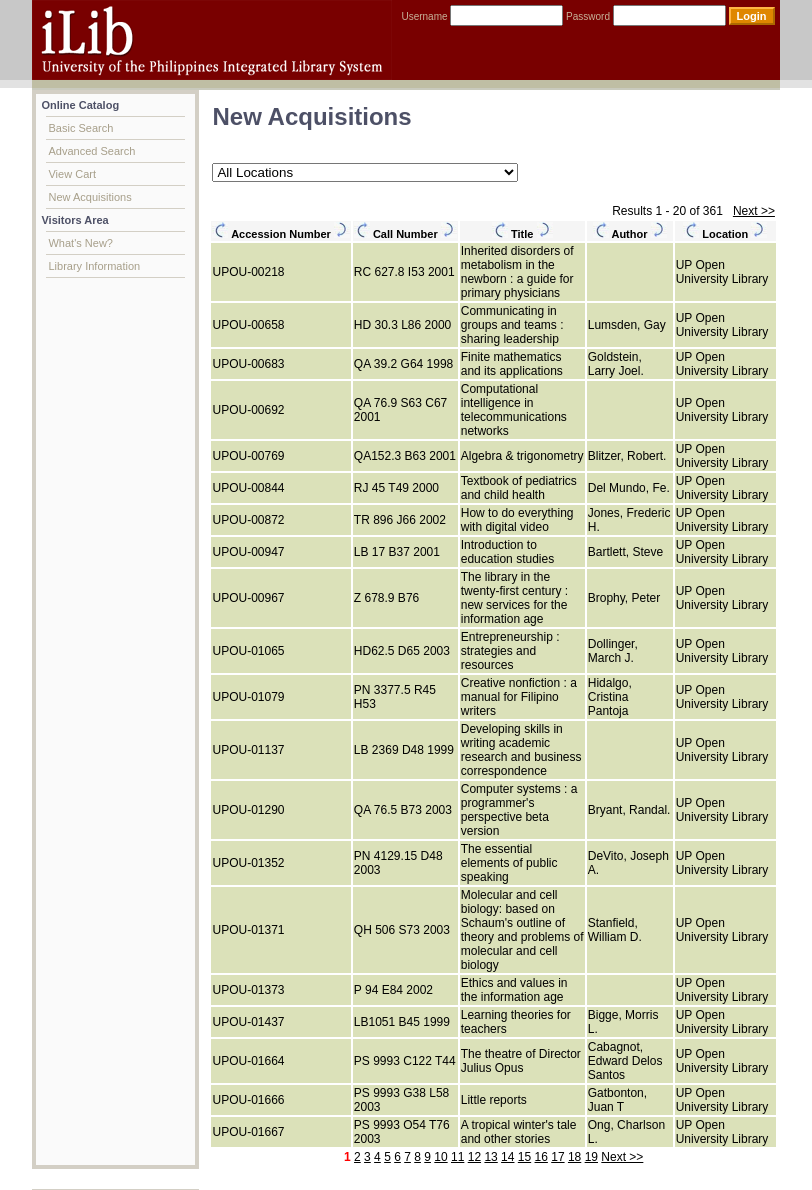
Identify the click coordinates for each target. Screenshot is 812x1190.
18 (574, 1157)
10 (440, 1157)
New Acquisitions (89, 197)
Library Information (94, 266)
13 (490, 1157)
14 (507, 1157)
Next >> (754, 211)
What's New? (80, 243)
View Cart (71, 174)
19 (591, 1157)
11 (457, 1157)
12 (474, 1157)
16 (541, 1157)
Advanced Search (91, 151)
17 (557, 1157)
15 (524, 1157)
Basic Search (80, 128)
